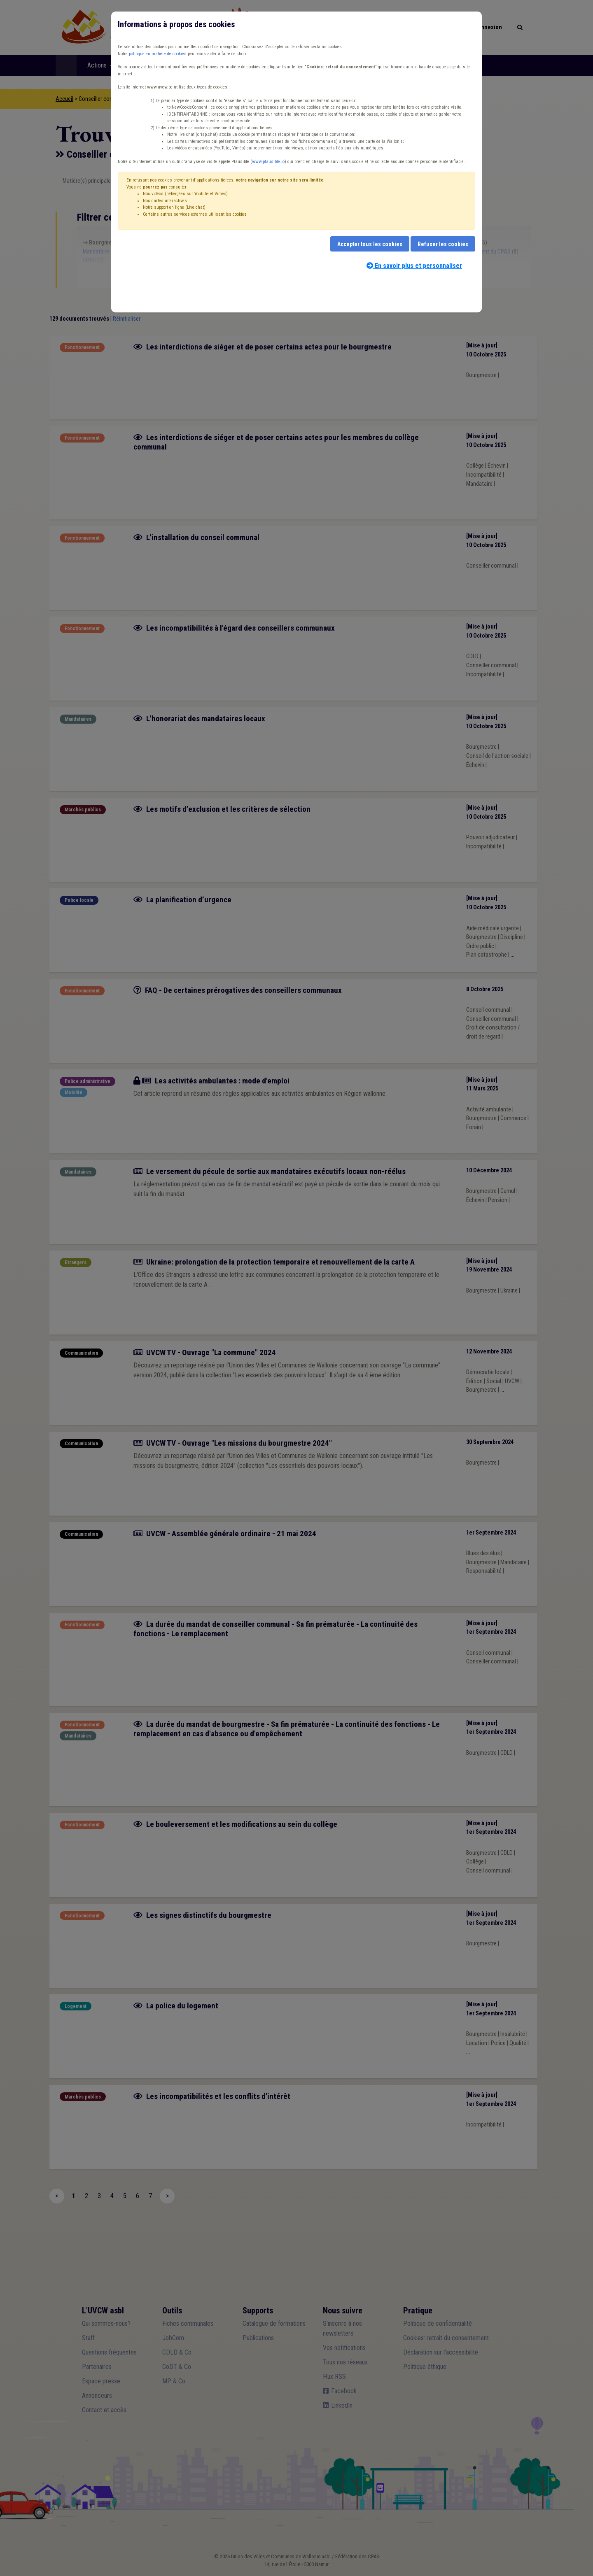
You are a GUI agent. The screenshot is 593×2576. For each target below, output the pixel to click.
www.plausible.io (268, 161)
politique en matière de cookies (158, 53)
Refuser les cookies (443, 244)
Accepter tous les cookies (369, 244)
